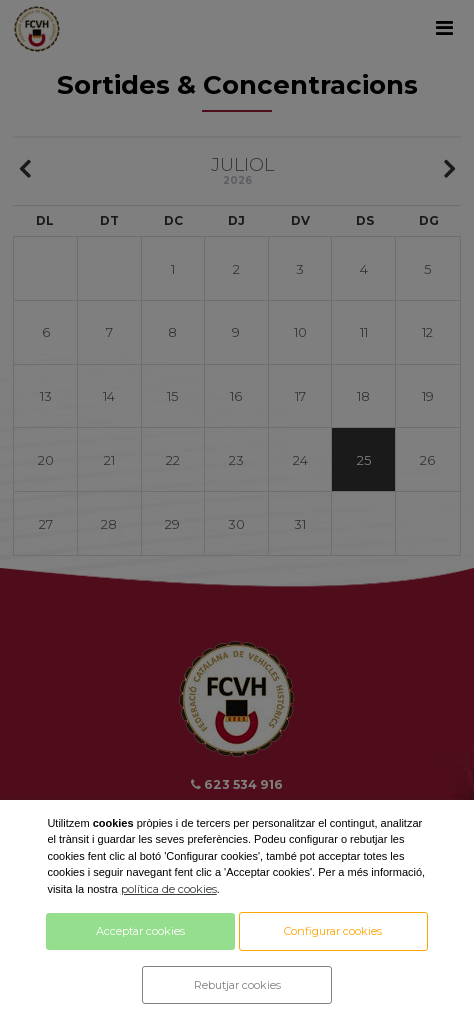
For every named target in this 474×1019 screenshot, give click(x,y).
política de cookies (169, 889)
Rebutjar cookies (237, 985)
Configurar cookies (333, 931)
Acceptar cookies (140, 931)
